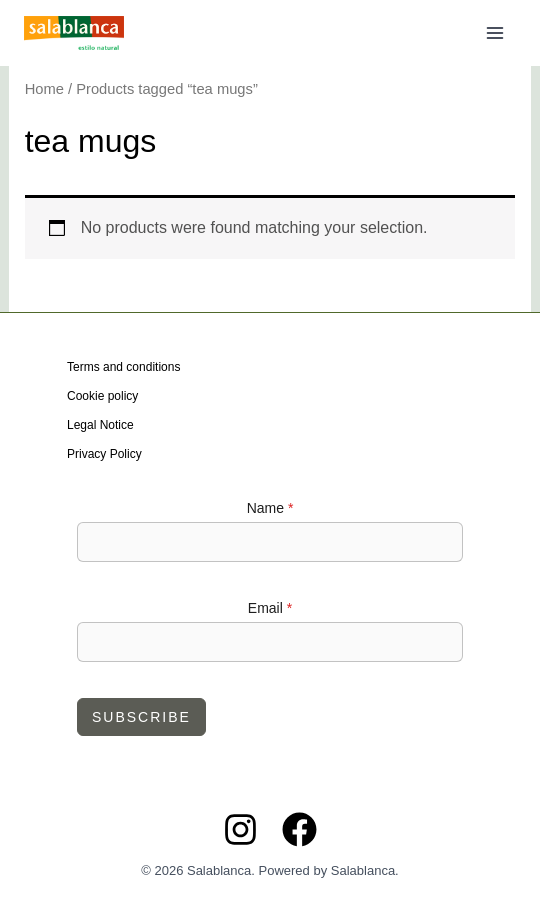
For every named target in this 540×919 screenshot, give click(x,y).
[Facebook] (299, 829)
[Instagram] (240, 829)
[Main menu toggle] (495, 33)
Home (44, 89)
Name (270, 508)
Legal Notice (100, 425)
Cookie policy (102, 396)
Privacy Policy (104, 454)
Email (270, 608)
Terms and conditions (123, 367)
